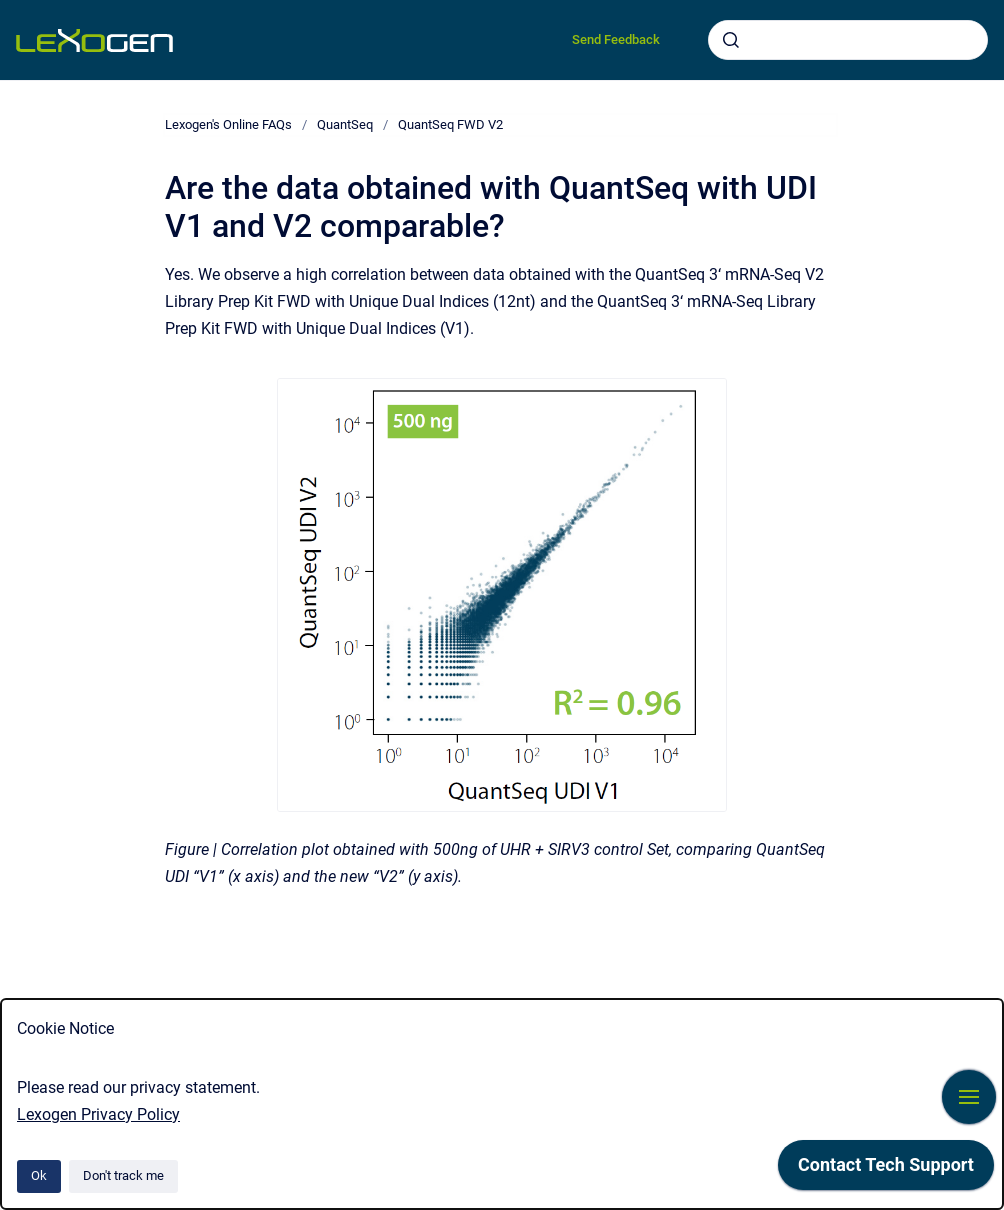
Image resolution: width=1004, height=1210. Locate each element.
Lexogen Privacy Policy (98, 1114)
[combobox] (848, 40)
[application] (886, 1170)
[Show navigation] (969, 1097)
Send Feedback (616, 39)
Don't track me (123, 1175)
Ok (39, 1175)
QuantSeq (345, 124)
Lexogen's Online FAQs (228, 124)
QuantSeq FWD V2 (450, 124)
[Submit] (731, 40)
